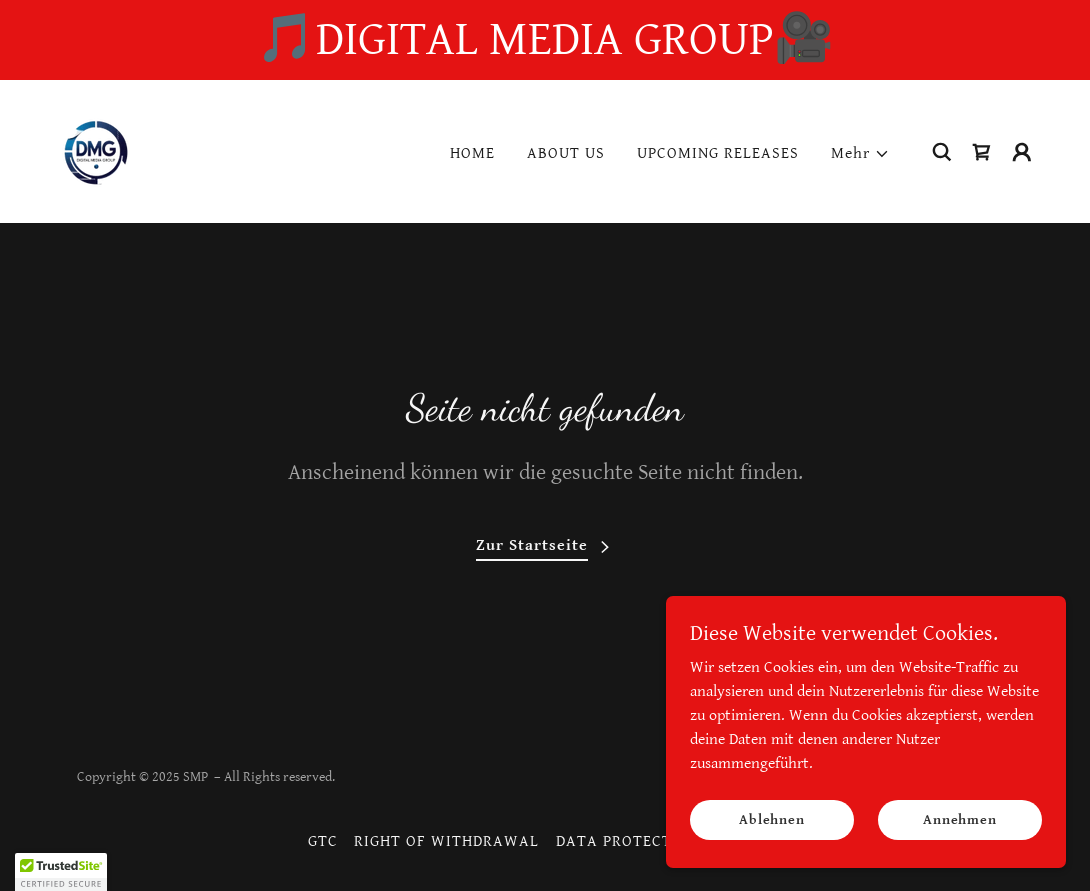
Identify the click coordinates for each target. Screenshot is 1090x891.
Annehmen (960, 819)
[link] (95, 150)
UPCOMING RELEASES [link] (718, 153)
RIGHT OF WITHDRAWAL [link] (446, 841)
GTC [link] (323, 841)
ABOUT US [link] (566, 153)
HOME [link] (472, 153)
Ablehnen (772, 819)
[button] (860, 154)
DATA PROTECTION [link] (628, 841)
